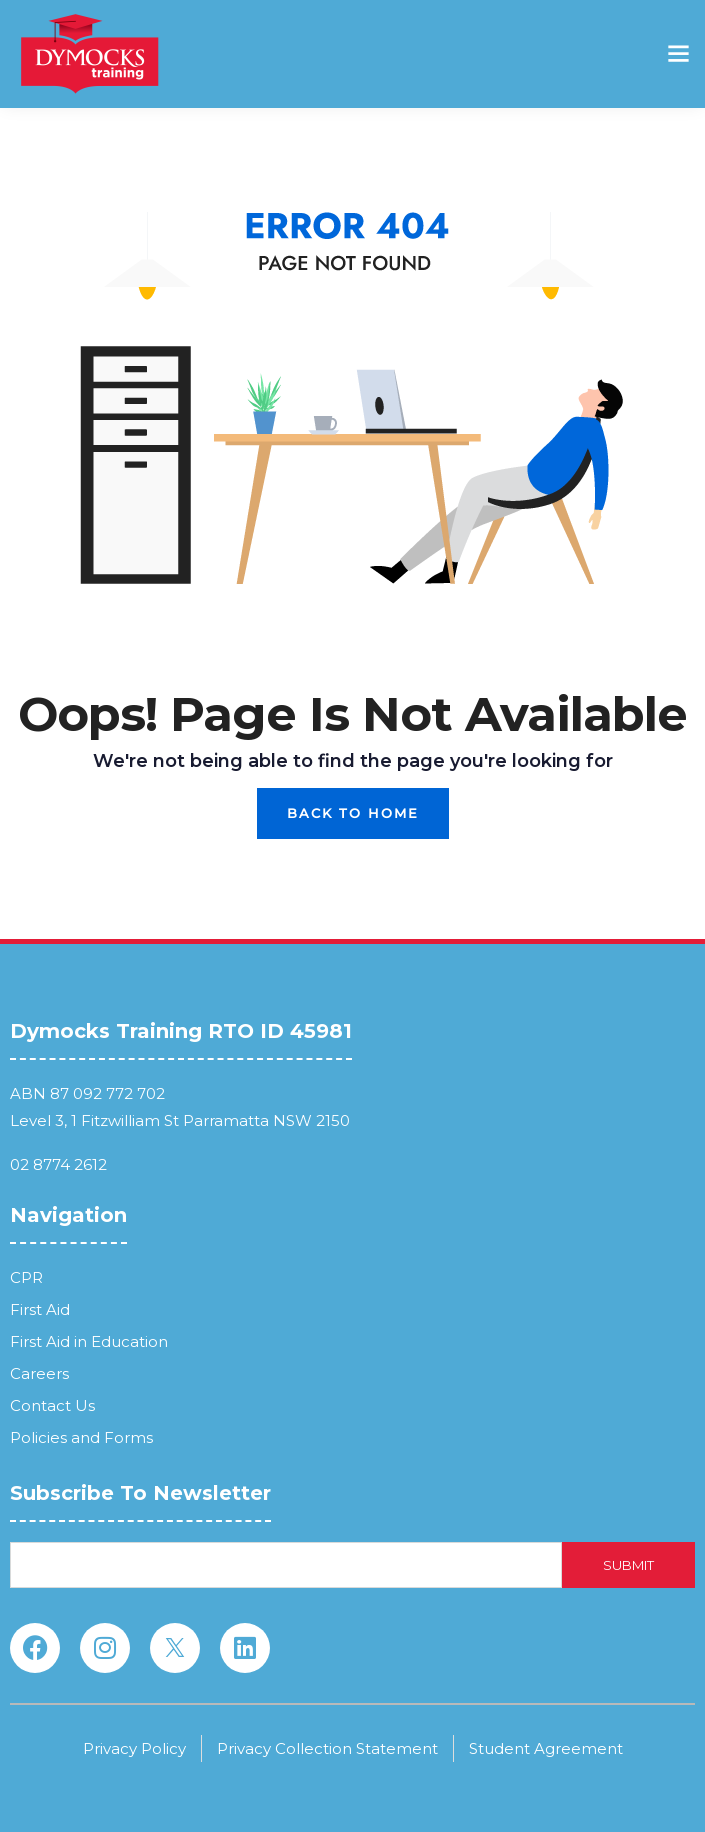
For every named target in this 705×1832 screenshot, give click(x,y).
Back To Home (353, 813)
